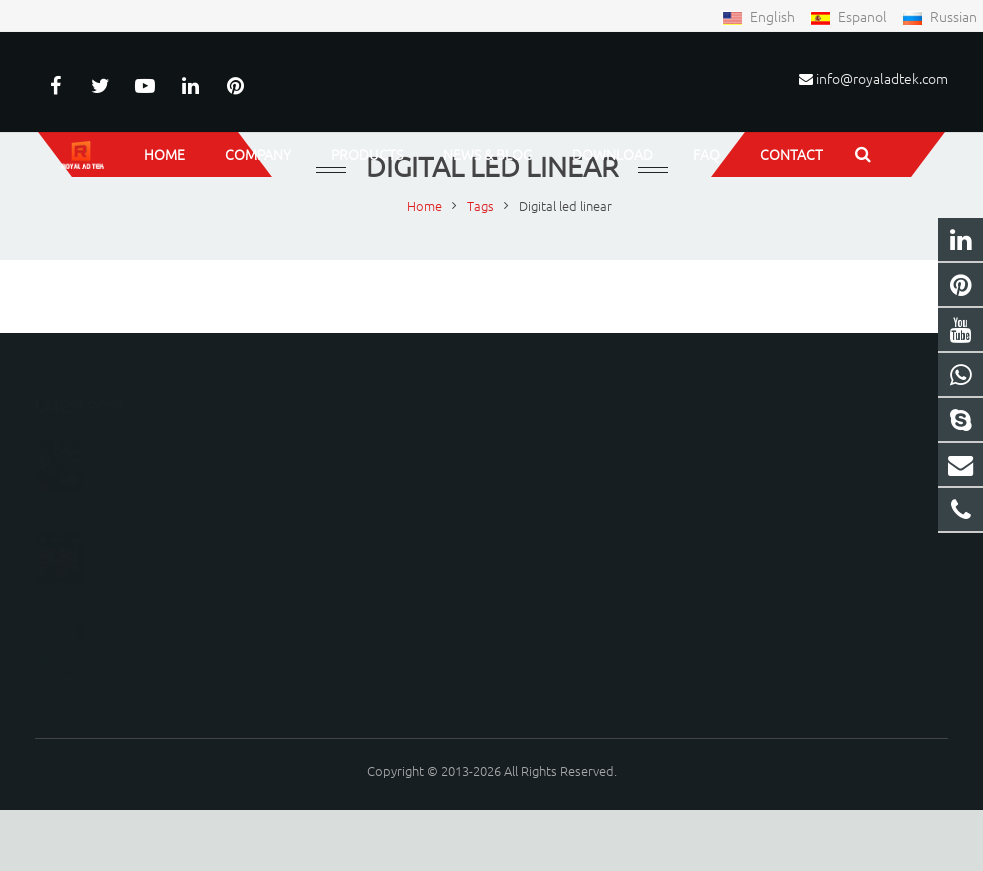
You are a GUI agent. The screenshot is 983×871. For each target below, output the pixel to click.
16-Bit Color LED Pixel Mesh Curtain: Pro (159, 659)
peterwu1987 (565, 554)
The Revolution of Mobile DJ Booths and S (160, 579)
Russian (939, 16)
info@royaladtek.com (882, 78)
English (760, 16)
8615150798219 (572, 467)
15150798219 (564, 496)
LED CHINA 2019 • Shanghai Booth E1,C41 (148, 488)
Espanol (850, 16)
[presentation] (426, 690)
